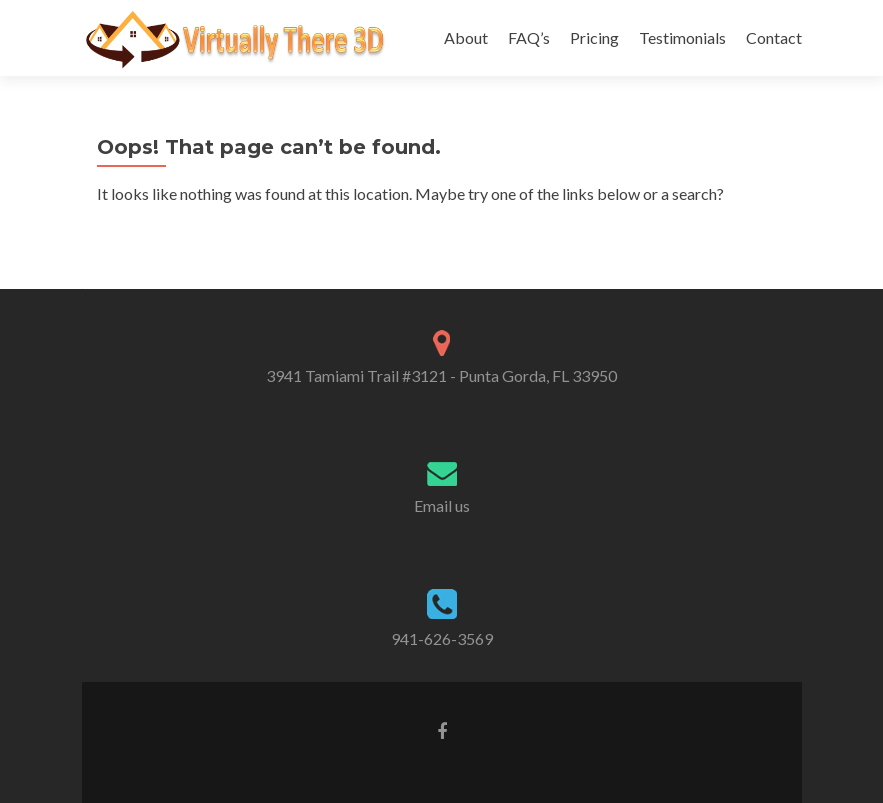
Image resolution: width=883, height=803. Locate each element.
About (466, 37)
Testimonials (682, 37)
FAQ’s (529, 37)
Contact (774, 37)
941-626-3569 (442, 638)
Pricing (594, 37)
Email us (442, 505)
